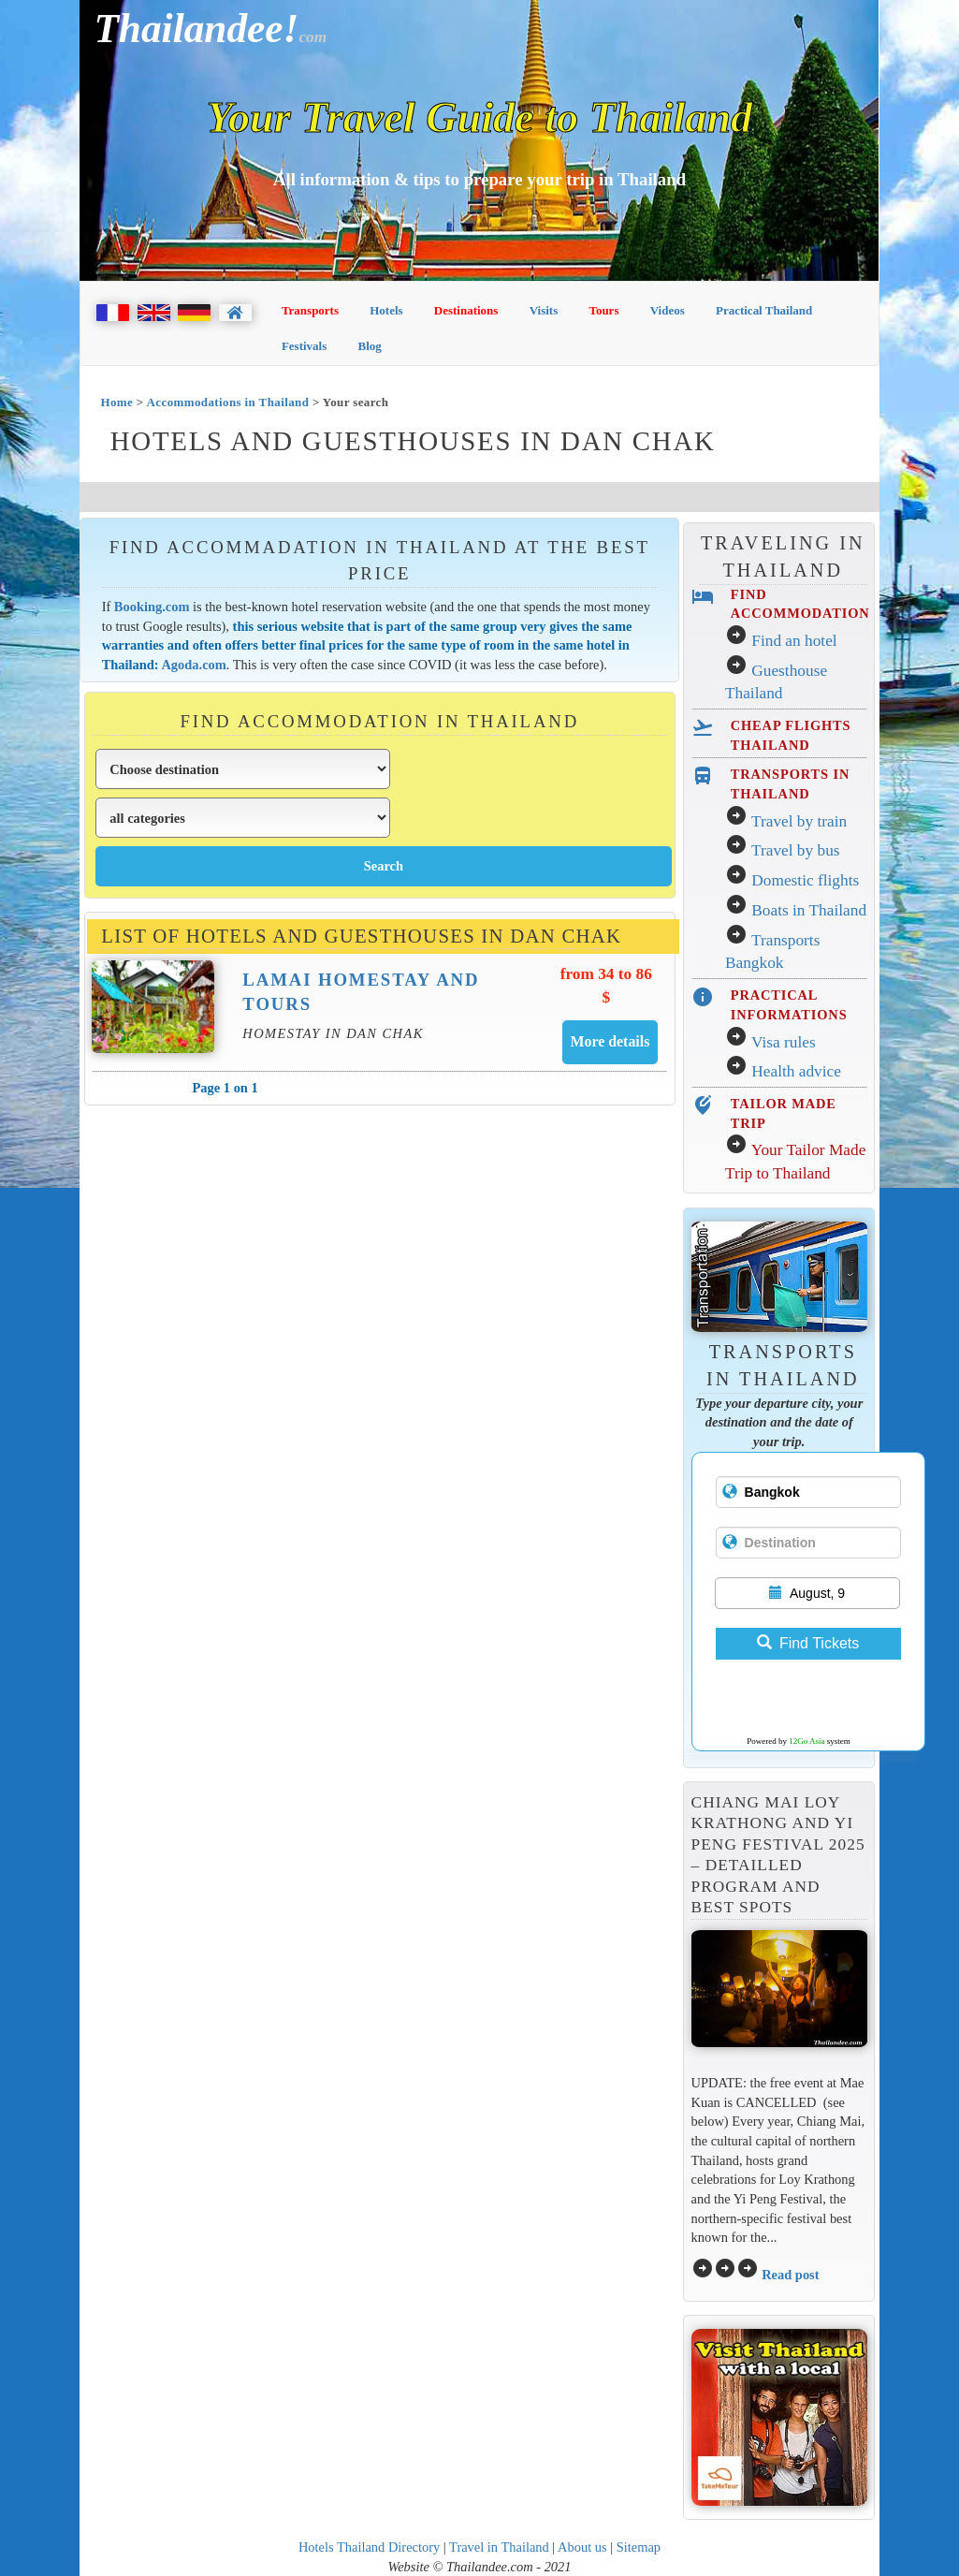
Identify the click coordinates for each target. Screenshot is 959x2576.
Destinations (466, 310)
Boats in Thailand (808, 910)
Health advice (796, 1071)
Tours (603, 310)
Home (116, 402)
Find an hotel (793, 641)
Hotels (386, 310)
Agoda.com (193, 664)
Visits (544, 310)
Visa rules (783, 1042)
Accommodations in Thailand (228, 402)
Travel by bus (795, 850)
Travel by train (799, 821)
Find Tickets (808, 1643)
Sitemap (639, 2546)
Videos (667, 310)
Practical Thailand (764, 310)
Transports (310, 310)
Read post (790, 2274)
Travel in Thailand (499, 2546)
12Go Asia (806, 1741)
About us (582, 2546)
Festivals (304, 346)
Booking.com (152, 606)
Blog (369, 346)
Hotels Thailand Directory (369, 2546)
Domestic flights (805, 880)
